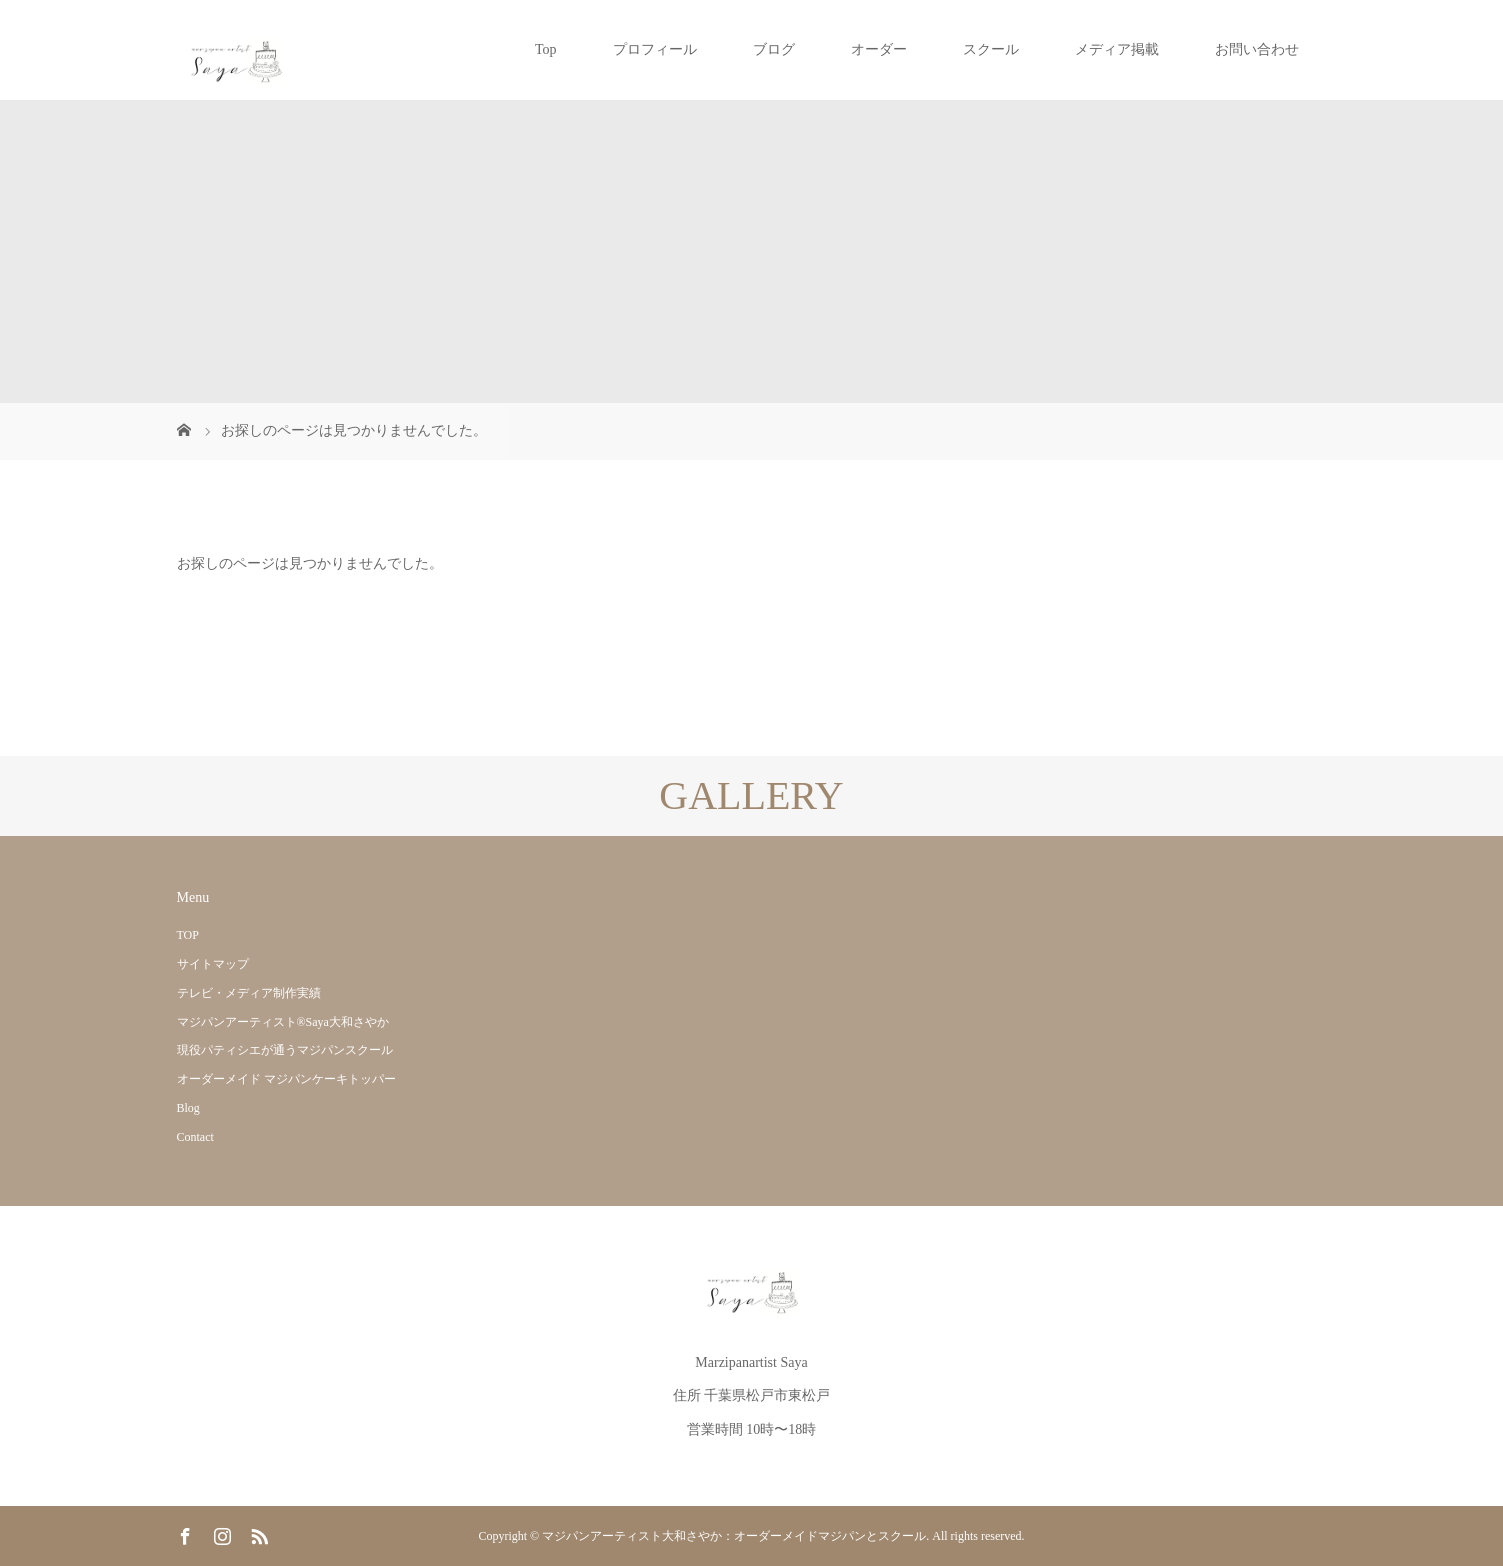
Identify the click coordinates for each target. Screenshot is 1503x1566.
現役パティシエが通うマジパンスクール (285, 1050)
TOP (188, 935)
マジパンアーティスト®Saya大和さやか (283, 1022)
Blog (188, 1108)
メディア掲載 (1117, 49)
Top (546, 49)
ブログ (774, 49)
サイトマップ (213, 964)
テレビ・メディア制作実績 (249, 993)
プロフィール (655, 49)
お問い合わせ (1257, 49)
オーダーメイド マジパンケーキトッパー (286, 1079)
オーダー (879, 49)
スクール (991, 49)
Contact (195, 1137)
